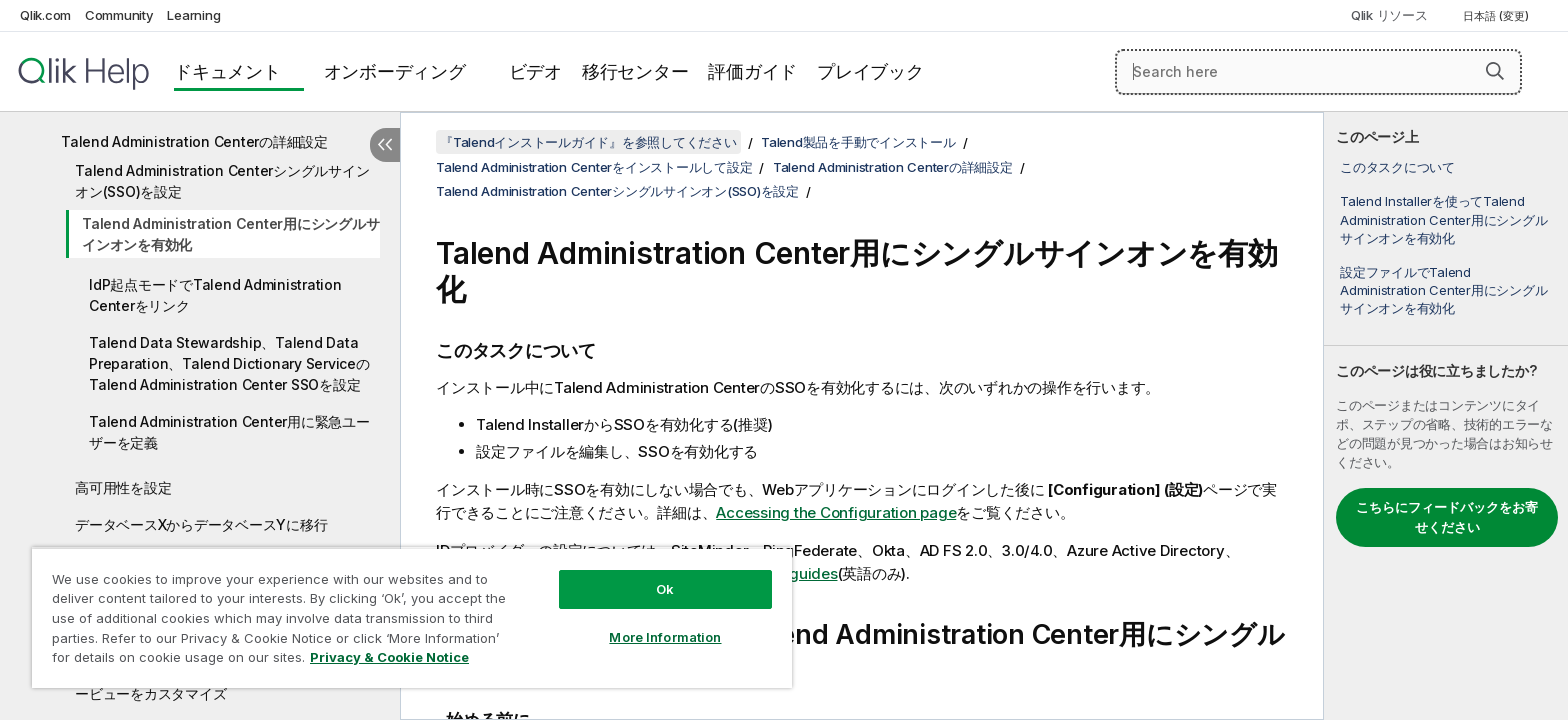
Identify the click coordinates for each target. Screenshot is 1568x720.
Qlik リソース (1389, 15)
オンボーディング (395, 71)
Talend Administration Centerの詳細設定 (194, 141)
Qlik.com (45, 15)
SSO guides (796, 573)
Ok (665, 589)
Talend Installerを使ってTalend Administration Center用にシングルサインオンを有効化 (1443, 219)
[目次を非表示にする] (385, 145)
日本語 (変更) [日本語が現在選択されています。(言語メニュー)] (1497, 16)
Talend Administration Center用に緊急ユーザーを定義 (229, 432)
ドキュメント (227, 71)
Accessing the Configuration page (836, 512)
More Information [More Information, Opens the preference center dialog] (665, 637)
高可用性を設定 (123, 487)
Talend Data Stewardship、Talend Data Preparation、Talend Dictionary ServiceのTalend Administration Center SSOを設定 (229, 363)
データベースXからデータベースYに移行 (201, 524)
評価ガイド (752, 71)
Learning (193, 15)
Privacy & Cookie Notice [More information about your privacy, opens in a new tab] (389, 657)
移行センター (635, 71)
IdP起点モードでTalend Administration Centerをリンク (215, 295)
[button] (1495, 71)
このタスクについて (1397, 167)
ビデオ (535, 71)
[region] (412, 617)
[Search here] (1318, 72)
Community (119, 15)
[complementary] (1446, 416)
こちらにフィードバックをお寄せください (1447, 517)
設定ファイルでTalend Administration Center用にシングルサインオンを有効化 (1443, 290)
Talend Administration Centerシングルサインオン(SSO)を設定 (222, 181)
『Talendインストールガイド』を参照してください (588, 142)
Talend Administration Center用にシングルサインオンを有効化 (230, 234)
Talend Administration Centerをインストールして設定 (594, 167)
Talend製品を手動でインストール (858, 142)
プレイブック (870, 71)
